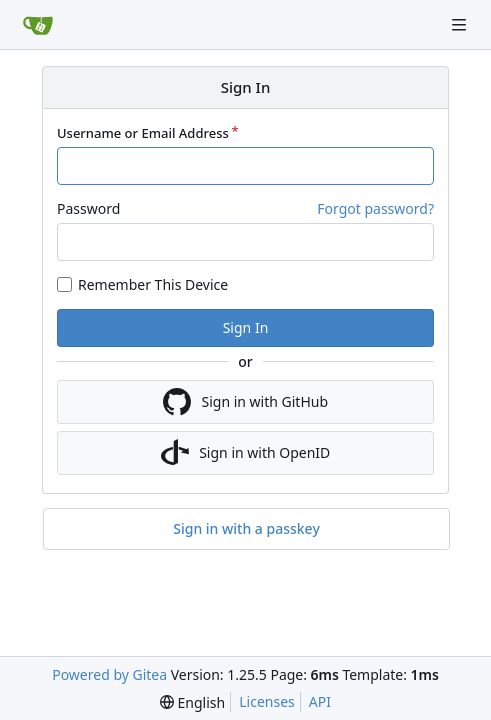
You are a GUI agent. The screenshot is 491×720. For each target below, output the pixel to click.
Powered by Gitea (109, 674)
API (320, 701)
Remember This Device (153, 284)
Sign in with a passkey (246, 529)
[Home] (38, 25)
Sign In (246, 327)
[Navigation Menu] (461, 24)
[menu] (192, 702)
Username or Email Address (143, 133)
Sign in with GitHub (245, 402)
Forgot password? (375, 208)
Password (88, 208)
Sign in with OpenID (246, 453)
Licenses (267, 701)
